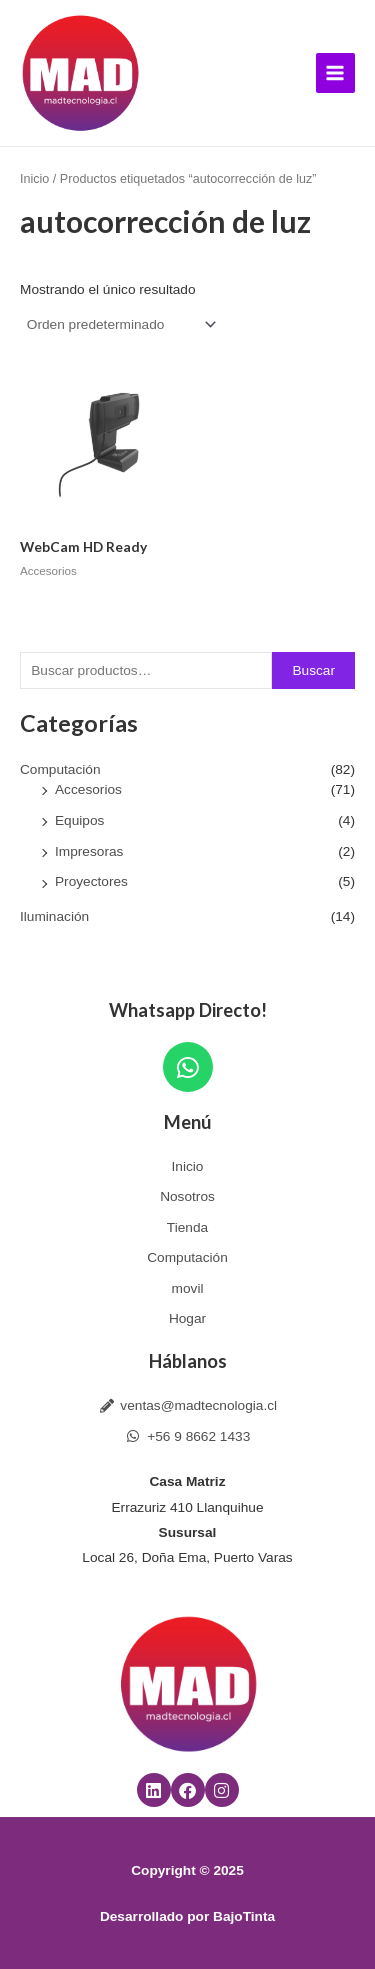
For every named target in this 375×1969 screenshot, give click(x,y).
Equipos (79, 820)
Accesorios (88, 789)
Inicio (34, 179)
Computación (60, 769)
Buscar (313, 670)
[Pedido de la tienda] (120, 325)
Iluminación (54, 916)
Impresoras (89, 851)
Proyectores (91, 881)
